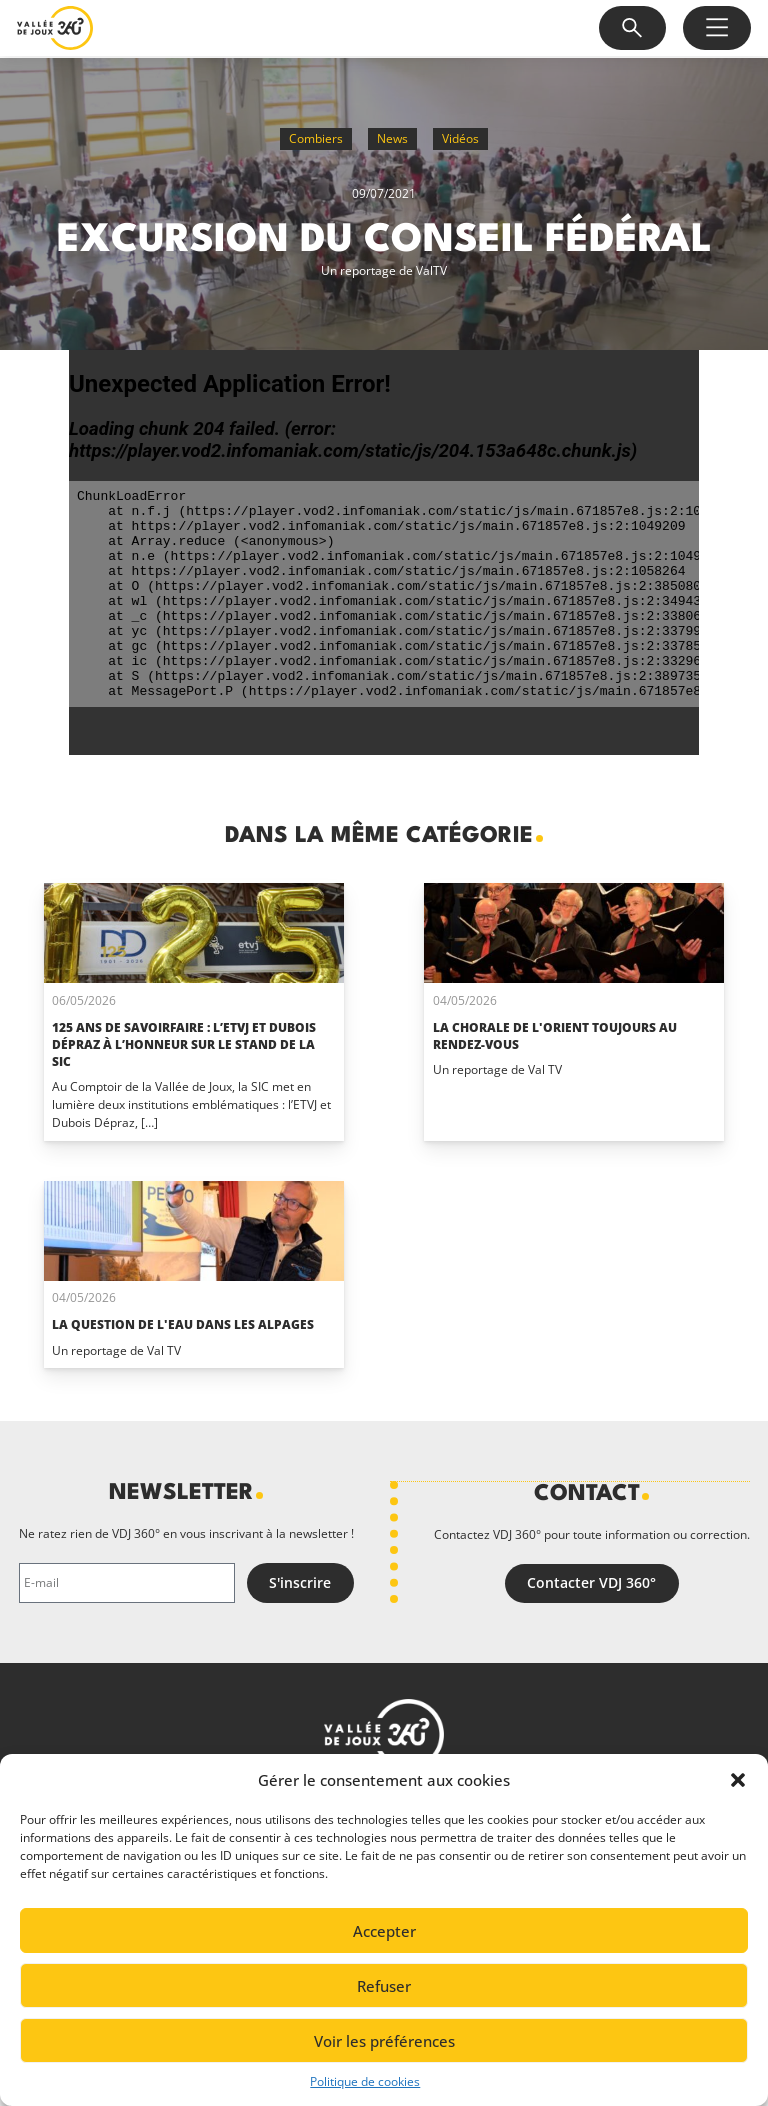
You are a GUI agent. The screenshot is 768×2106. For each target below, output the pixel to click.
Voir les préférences (384, 2041)
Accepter (384, 1931)
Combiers (316, 138)
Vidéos (460, 138)
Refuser (384, 1986)
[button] (738, 1780)
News (392, 138)
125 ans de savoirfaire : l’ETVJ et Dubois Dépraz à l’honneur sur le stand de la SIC (184, 1044)
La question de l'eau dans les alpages (183, 1324)
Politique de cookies (365, 2081)
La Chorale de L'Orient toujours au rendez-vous (555, 1036)
